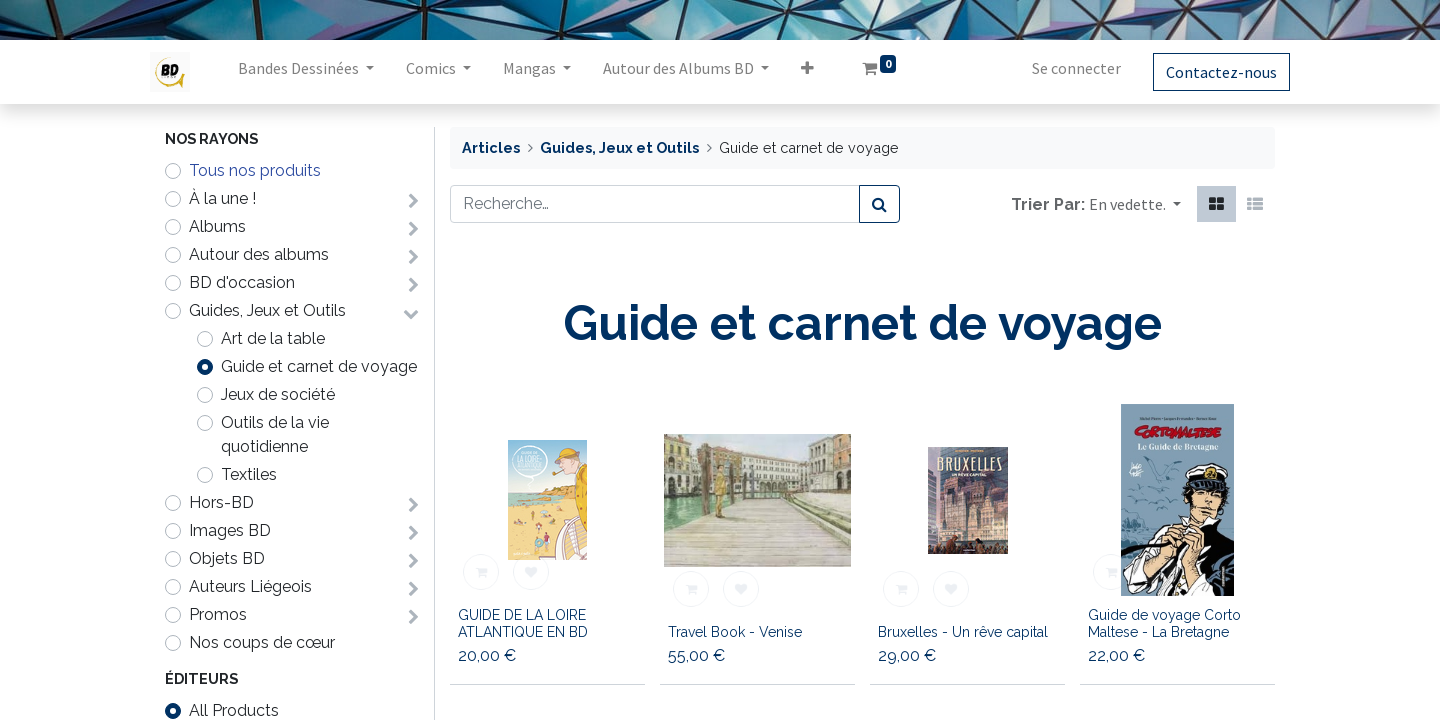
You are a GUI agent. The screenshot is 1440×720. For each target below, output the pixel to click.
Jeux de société (278, 394)
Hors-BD (221, 502)
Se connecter (1061, 68)
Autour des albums (259, 254)
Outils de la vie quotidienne (275, 434)
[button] (822, 72)
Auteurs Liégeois (250, 586)
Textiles (249, 474)
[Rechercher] (879, 204)
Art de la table (273, 338)
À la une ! (222, 198)
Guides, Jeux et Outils (267, 310)
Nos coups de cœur (262, 642)
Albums (217, 226)
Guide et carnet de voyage (319, 366)
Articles (491, 147)
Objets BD (227, 558)
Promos (218, 614)
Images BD (230, 530)
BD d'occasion (242, 282)
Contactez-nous (1206, 72)
